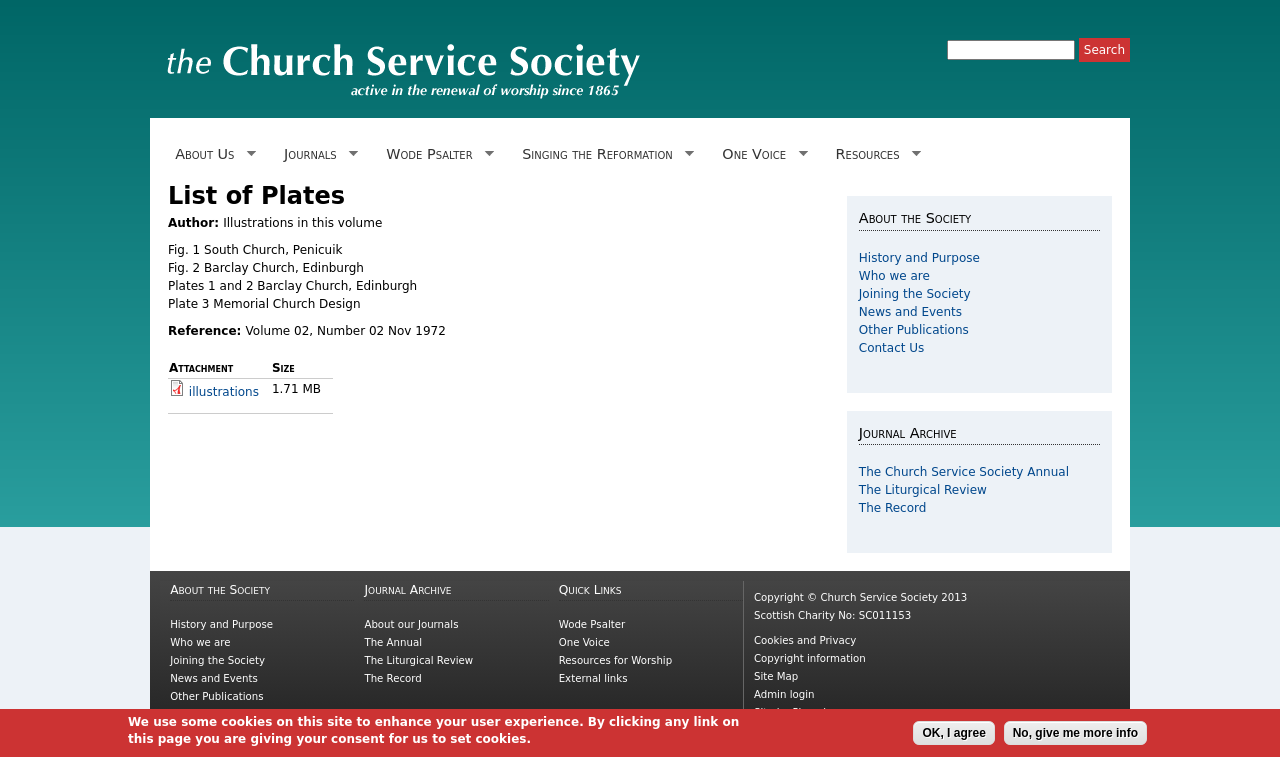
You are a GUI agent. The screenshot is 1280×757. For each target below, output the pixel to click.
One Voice (761, 154)
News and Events (910, 312)
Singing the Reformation (604, 154)
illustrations (224, 392)
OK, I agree (953, 737)
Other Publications (914, 330)
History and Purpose (919, 258)
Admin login (784, 694)
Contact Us (892, 348)
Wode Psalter (436, 154)
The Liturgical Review (923, 490)
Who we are (894, 276)
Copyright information (810, 658)
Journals (317, 154)
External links (593, 678)
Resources (874, 154)
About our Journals (411, 624)
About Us (212, 154)
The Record (893, 508)
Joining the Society (915, 294)
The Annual (393, 642)
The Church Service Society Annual (964, 472)
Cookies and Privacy (805, 640)
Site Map (776, 676)
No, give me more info (1075, 737)
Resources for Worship (615, 660)
